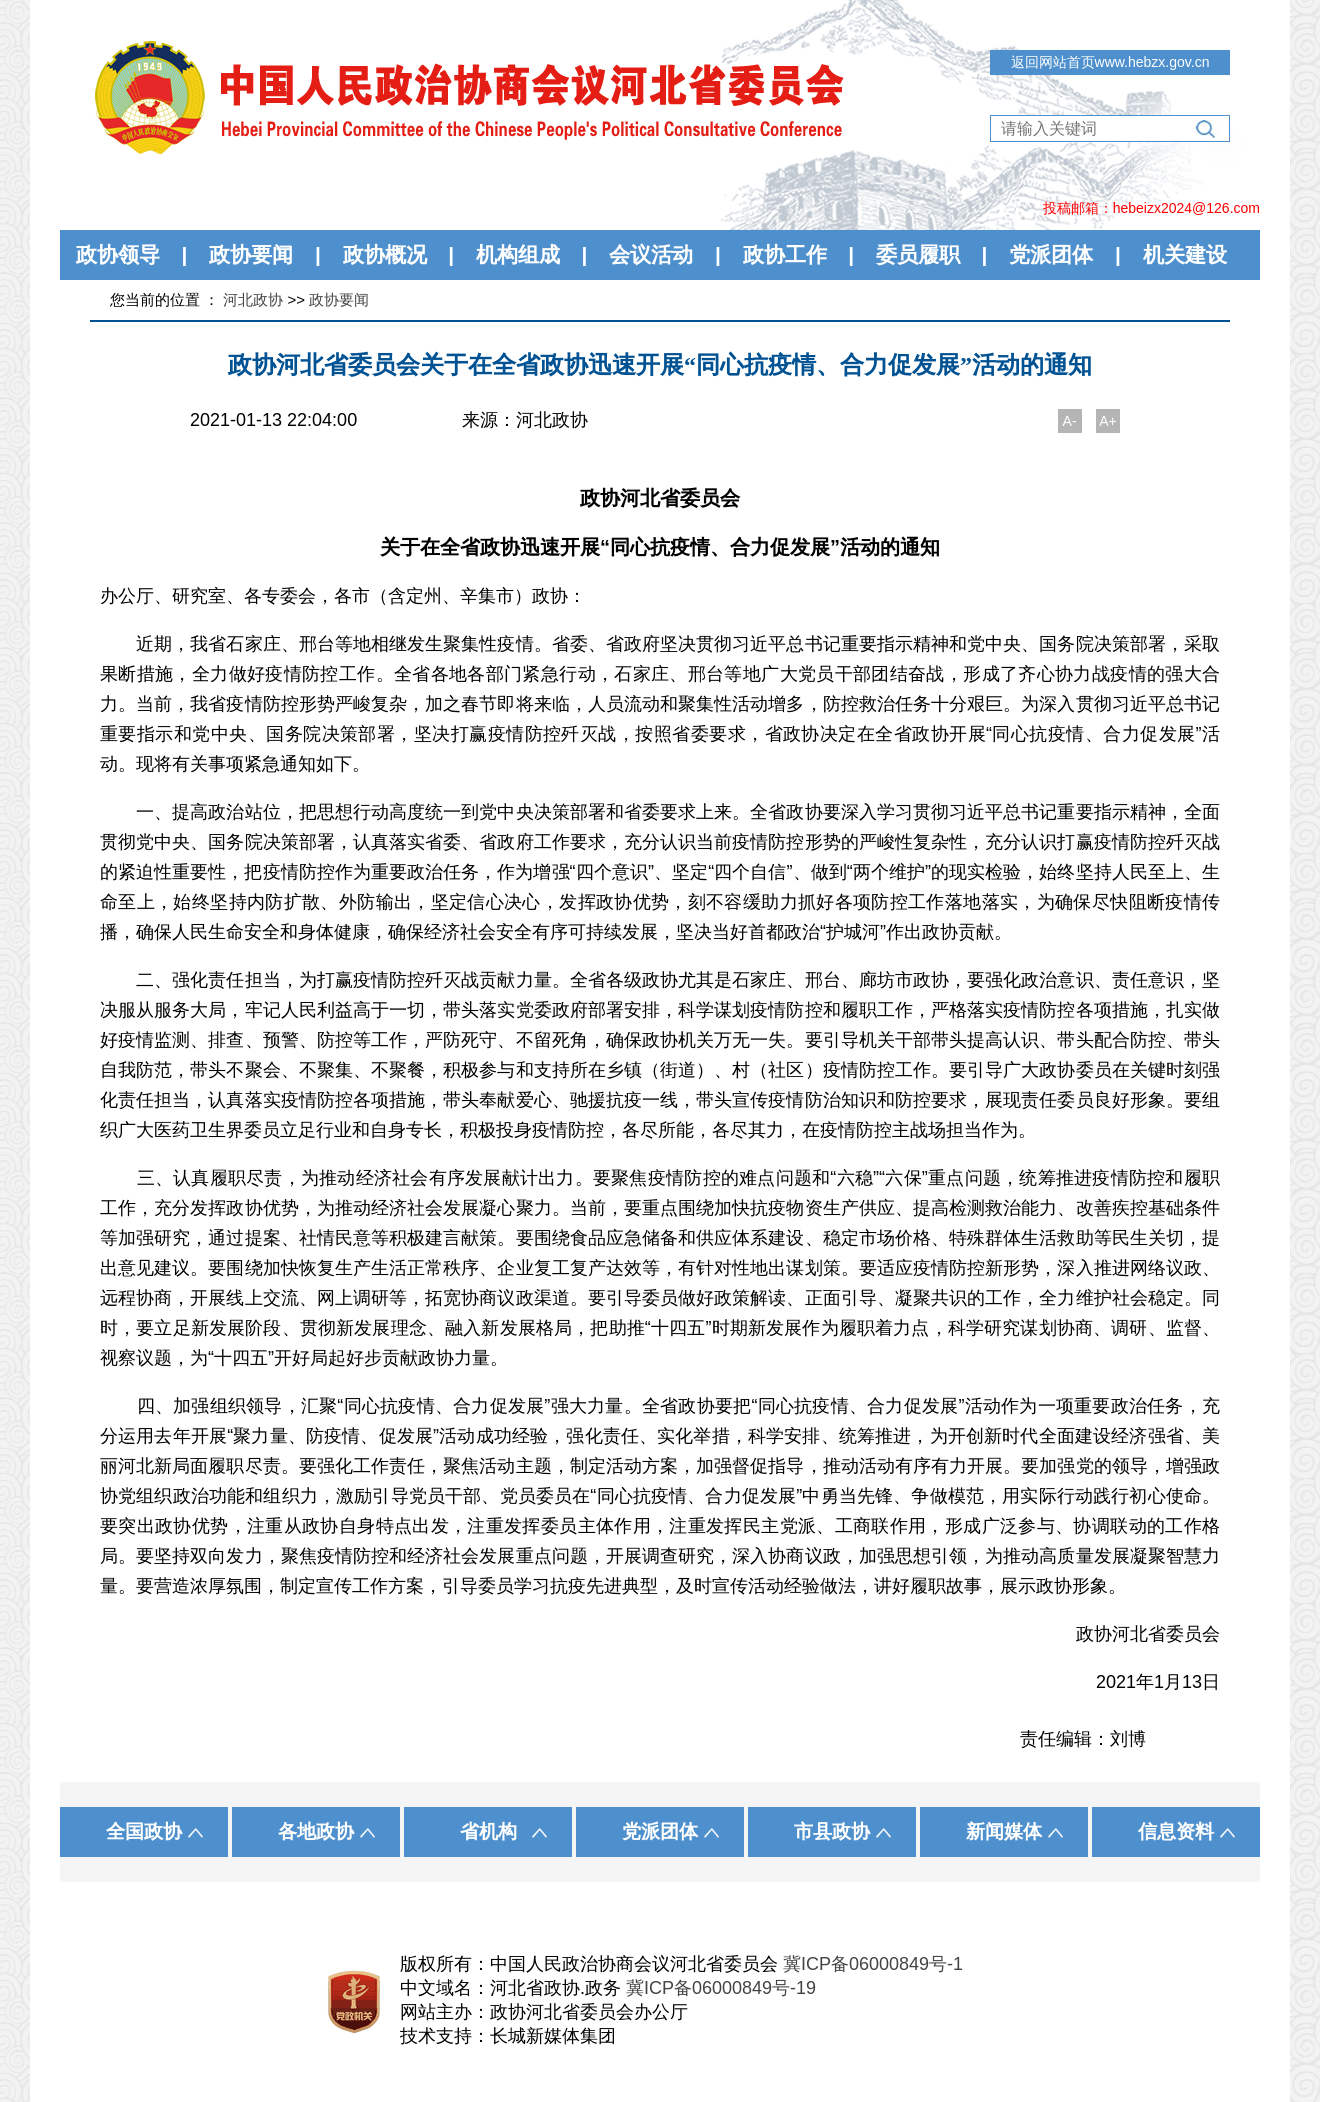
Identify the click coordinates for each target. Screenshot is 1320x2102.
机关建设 (1185, 254)
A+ (1108, 421)
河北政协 (253, 299)
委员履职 (918, 254)
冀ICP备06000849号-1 (873, 1964)
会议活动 (651, 254)
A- (1070, 421)
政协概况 (385, 254)
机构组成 (518, 254)
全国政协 (144, 1831)
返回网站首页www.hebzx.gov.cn (1110, 62)
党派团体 (1051, 254)
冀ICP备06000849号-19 (721, 1988)
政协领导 (118, 254)
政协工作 (785, 254)
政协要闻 (251, 254)
